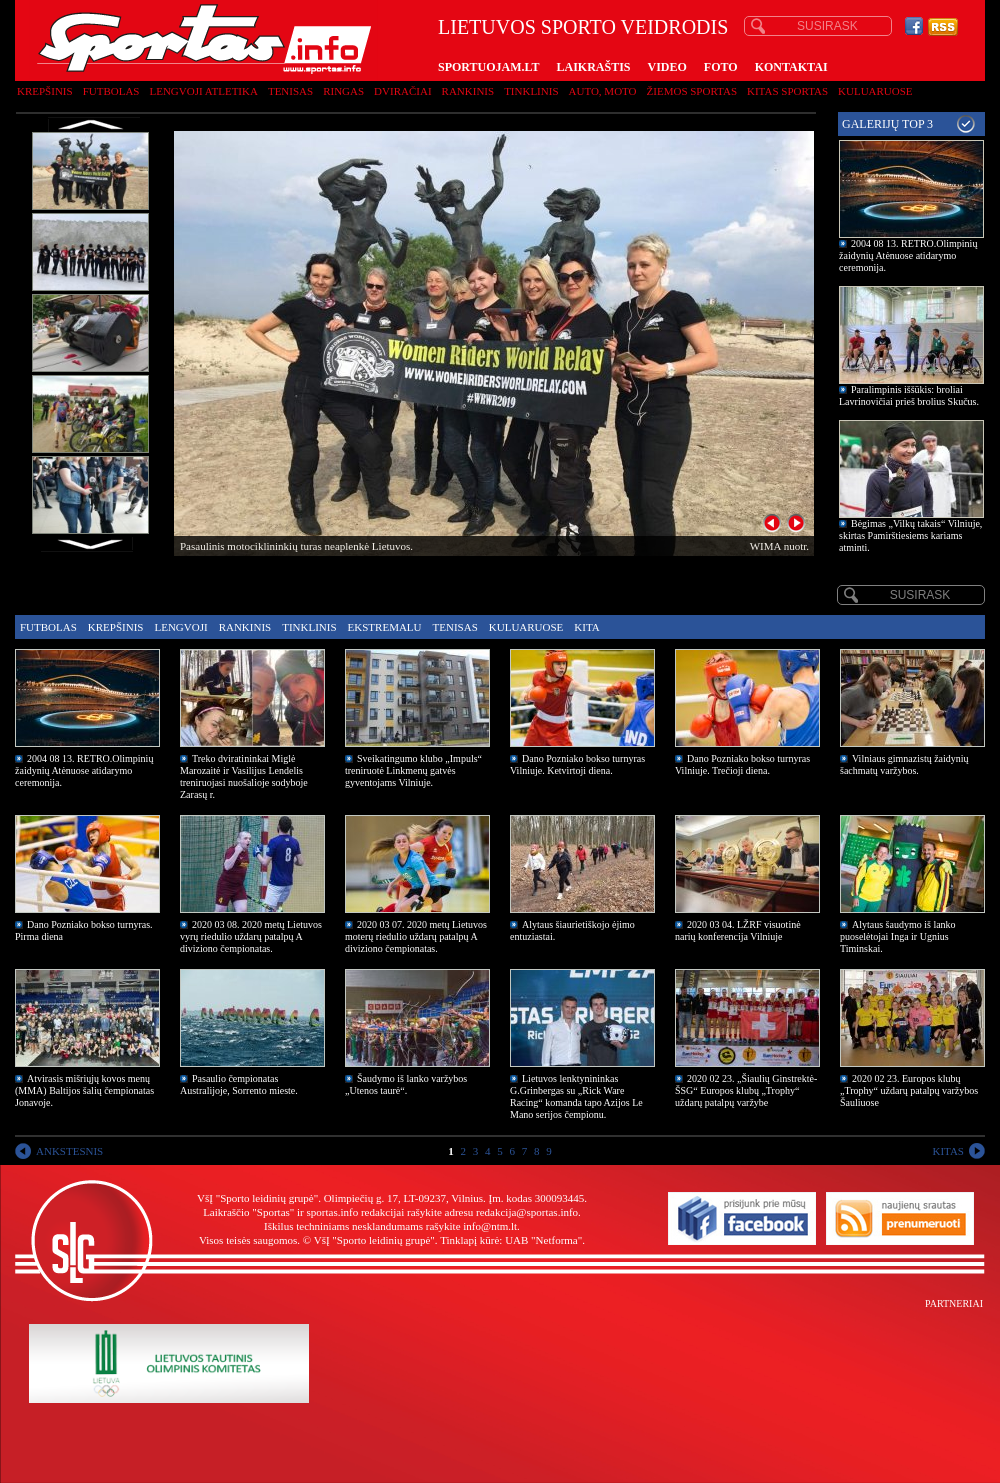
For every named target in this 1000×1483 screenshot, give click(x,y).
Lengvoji (180, 627)
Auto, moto (603, 91)
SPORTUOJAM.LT (488, 67)
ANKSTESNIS (69, 1151)
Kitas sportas (787, 91)
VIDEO (667, 67)
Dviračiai (402, 91)
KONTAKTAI (791, 67)
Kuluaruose (875, 91)
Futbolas (111, 91)
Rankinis (468, 91)
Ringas (343, 91)
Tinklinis (531, 91)
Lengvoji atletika (203, 91)
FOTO (721, 67)
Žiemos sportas (692, 91)
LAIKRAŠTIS (593, 67)
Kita (586, 627)
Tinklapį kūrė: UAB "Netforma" (511, 1240)
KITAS (948, 1151)
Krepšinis (45, 91)
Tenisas (290, 91)
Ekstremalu (385, 627)
